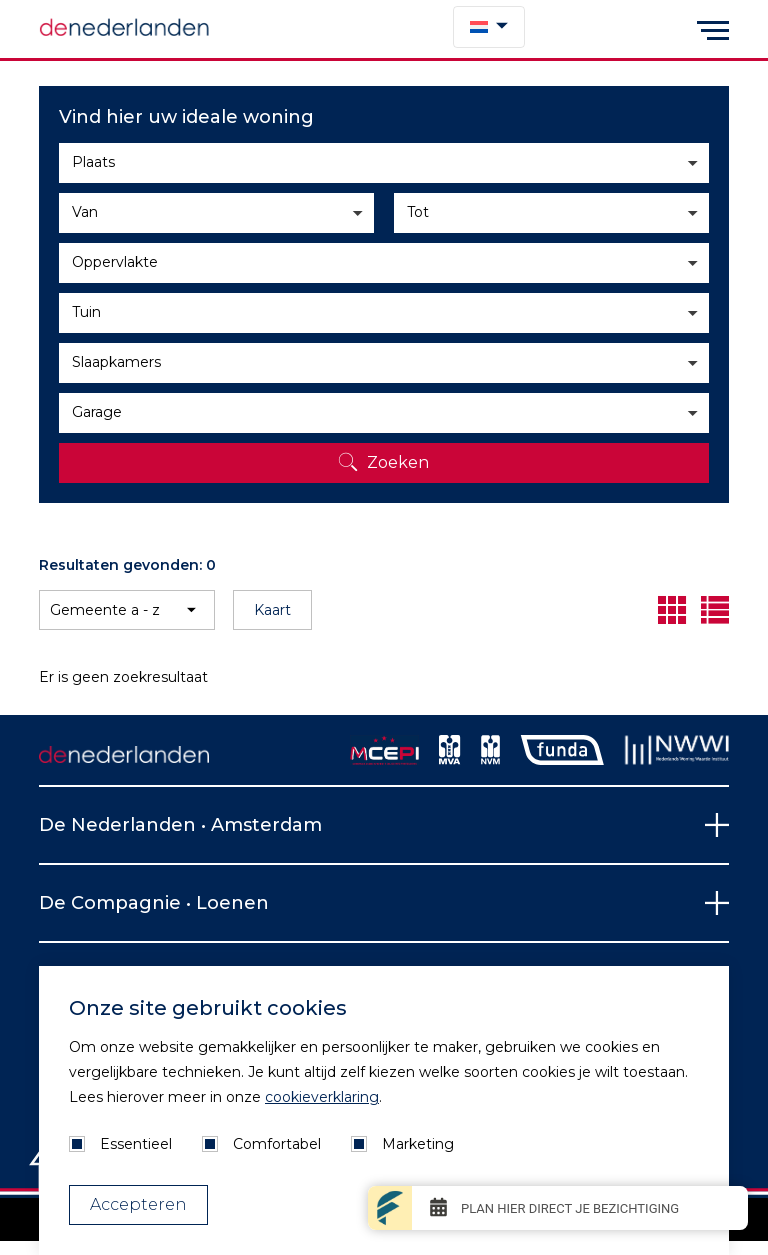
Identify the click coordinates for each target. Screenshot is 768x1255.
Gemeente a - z (105, 610)
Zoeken (398, 462)
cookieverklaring (322, 1097)
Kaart (272, 610)
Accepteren (138, 1204)
